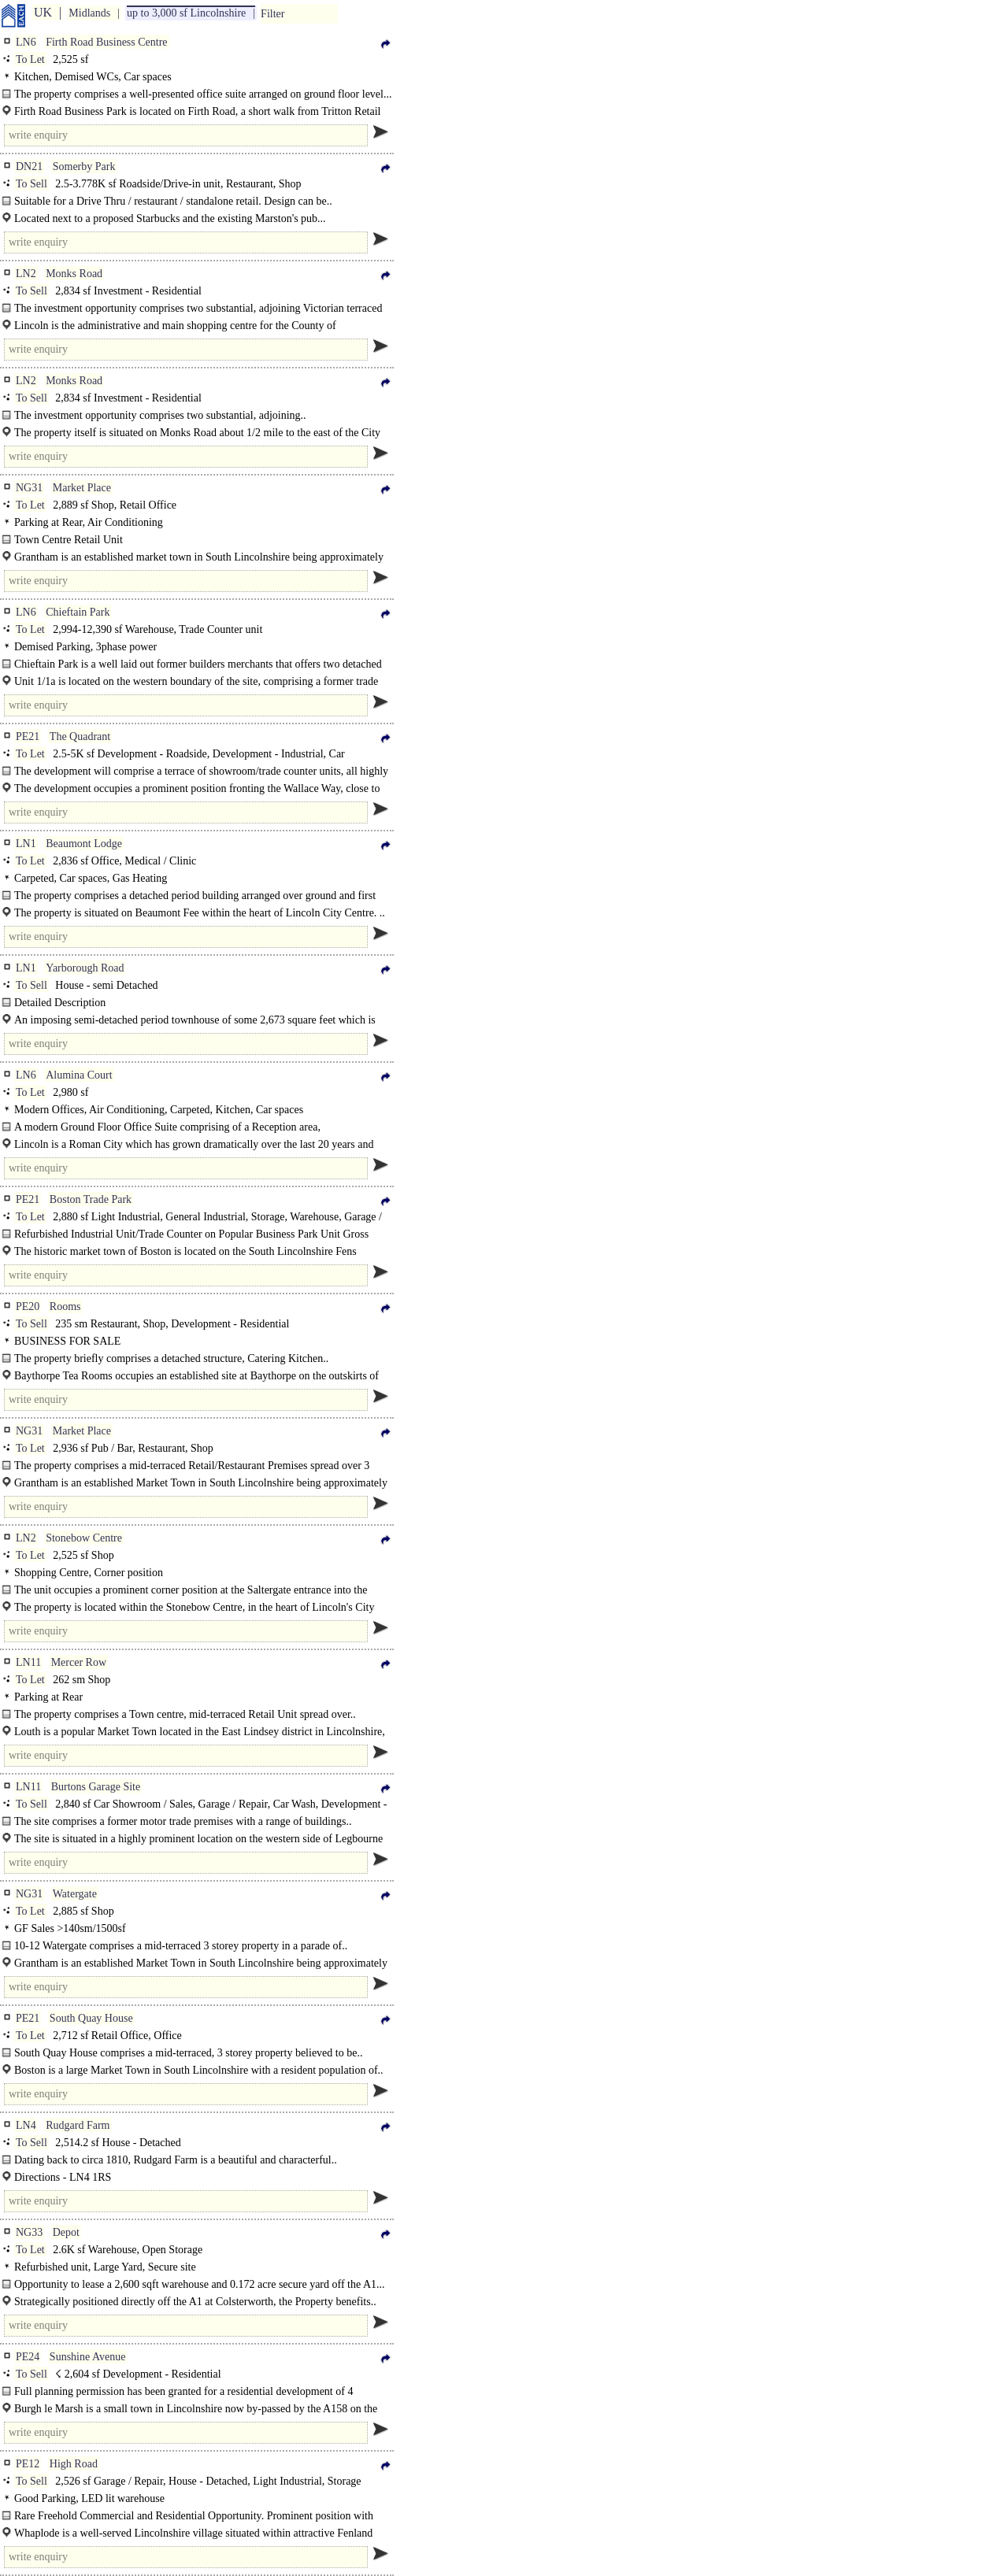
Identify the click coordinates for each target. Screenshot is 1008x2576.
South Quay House (91, 2018)
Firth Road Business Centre (106, 42)
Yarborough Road (85, 968)
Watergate (75, 1894)
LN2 (26, 273)
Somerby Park (84, 166)
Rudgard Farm (77, 2125)
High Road (74, 2464)
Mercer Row (78, 1662)
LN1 (26, 843)
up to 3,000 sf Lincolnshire (186, 13)
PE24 (27, 2357)
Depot (66, 2232)
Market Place (82, 488)
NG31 (29, 488)
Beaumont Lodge (84, 843)
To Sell (31, 184)
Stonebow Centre (84, 1538)
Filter (272, 14)
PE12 (27, 2464)
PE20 (27, 1306)
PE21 (27, 736)
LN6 (26, 42)
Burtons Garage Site (96, 1787)
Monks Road (74, 273)
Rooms (65, 1306)
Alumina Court (79, 1075)
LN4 (26, 2125)
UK (43, 12)
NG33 (29, 2232)
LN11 (28, 1662)
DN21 (29, 166)
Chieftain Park (77, 612)
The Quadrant (80, 736)
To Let (30, 59)
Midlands (89, 13)
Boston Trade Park (91, 1199)
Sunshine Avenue (88, 2357)
